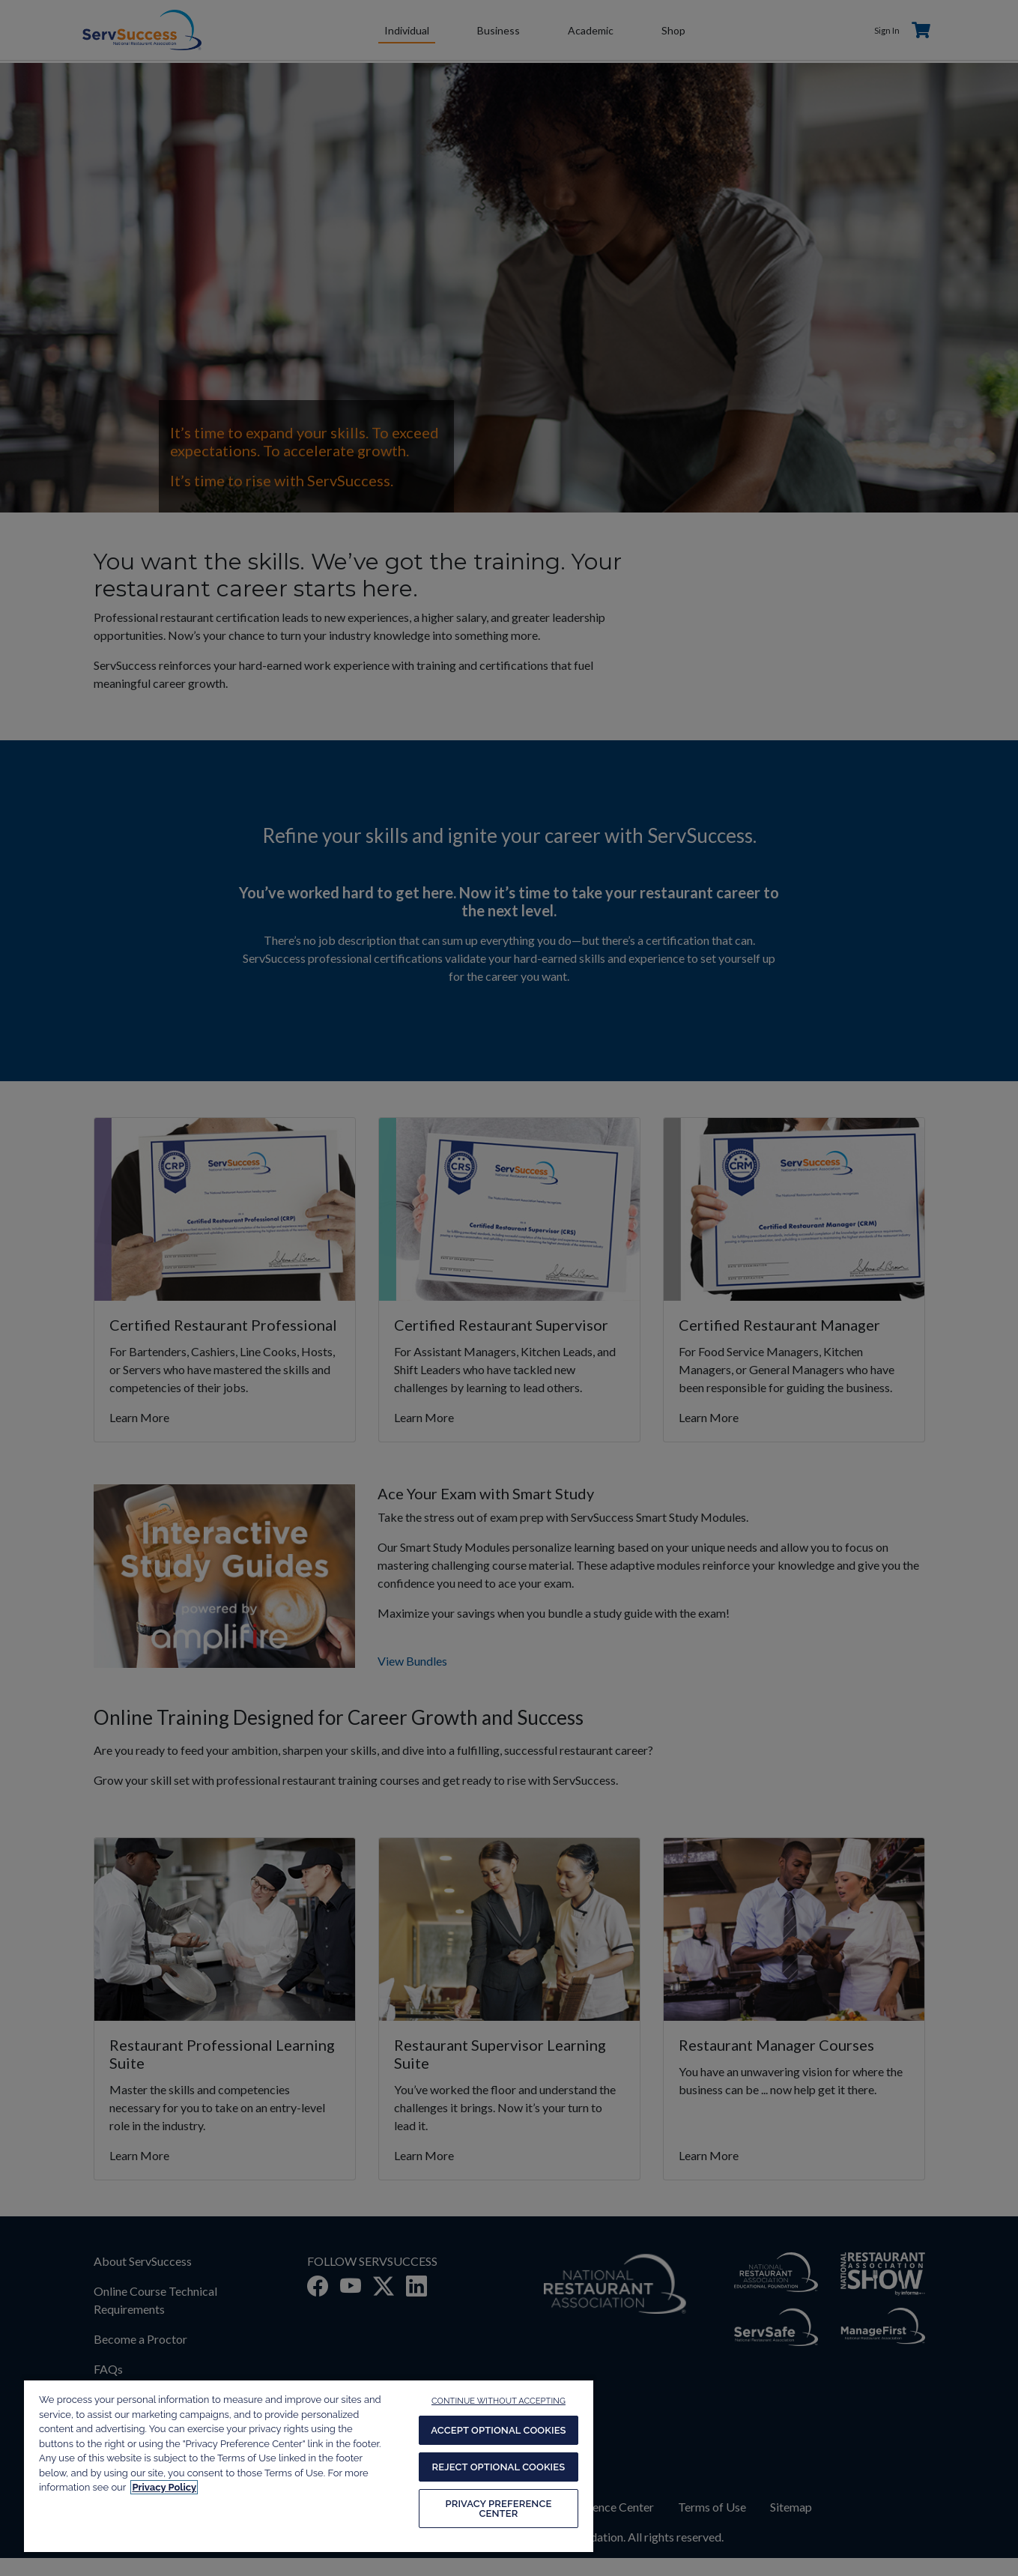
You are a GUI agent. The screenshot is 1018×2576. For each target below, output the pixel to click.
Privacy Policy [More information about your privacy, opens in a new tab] (164, 2487)
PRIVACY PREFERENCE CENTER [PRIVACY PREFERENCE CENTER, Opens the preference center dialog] (498, 2508)
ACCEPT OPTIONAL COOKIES (498, 2430)
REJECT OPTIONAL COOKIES (499, 2467)
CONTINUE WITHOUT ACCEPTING (498, 2401)
